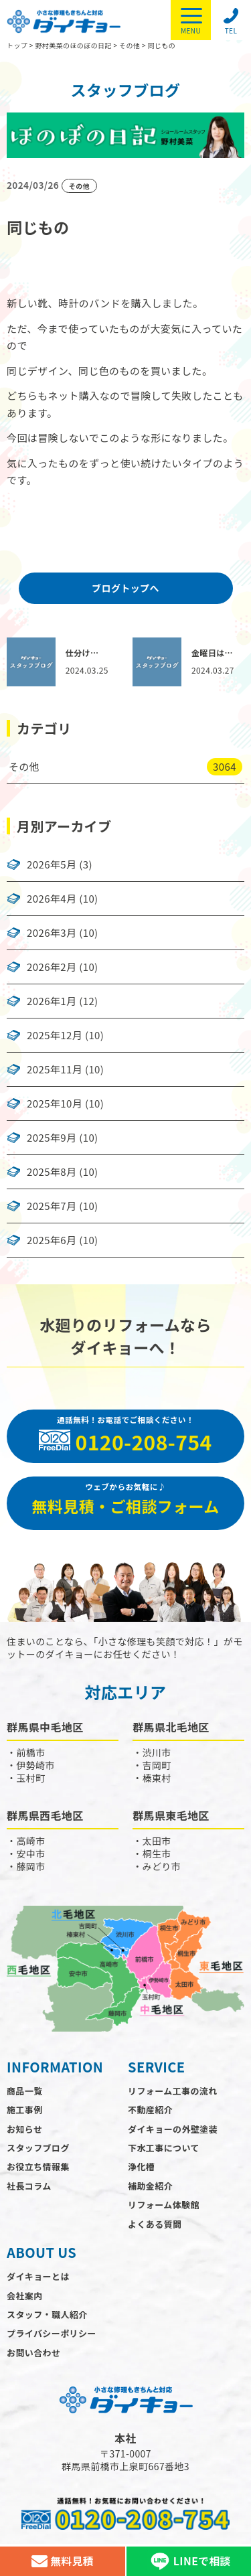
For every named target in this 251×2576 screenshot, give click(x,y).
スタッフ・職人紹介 (47, 2314)
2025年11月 (54, 1069)
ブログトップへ (125, 588)
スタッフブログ (38, 2147)
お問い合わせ (33, 2352)
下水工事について (163, 2147)
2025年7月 (51, 1206)
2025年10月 (54, 1103)
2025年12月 (54, 1035)
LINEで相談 (189, 2561)
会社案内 (25, 2295)
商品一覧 (25, 2091)
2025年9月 (51, 1137)
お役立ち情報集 (38, 2166)
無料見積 (62, 2561)
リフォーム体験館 (163, 2204)
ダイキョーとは (38, 2276)
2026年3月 (51, 932)
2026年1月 (51, 1001)
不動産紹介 (150, 2109)
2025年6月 (51, 1240)
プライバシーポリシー (51, 2333)
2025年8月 (51, 1172)
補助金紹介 (150, 2186)
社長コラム (29, 2186)
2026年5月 (51, 864)
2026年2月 (51, 967)
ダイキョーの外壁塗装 (173, 2129)
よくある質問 (154, 2224)
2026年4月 (51, 898)
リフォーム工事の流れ (173, 2091)
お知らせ (24, 2129)
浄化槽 (141, 2166)
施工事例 (25, 2109)
